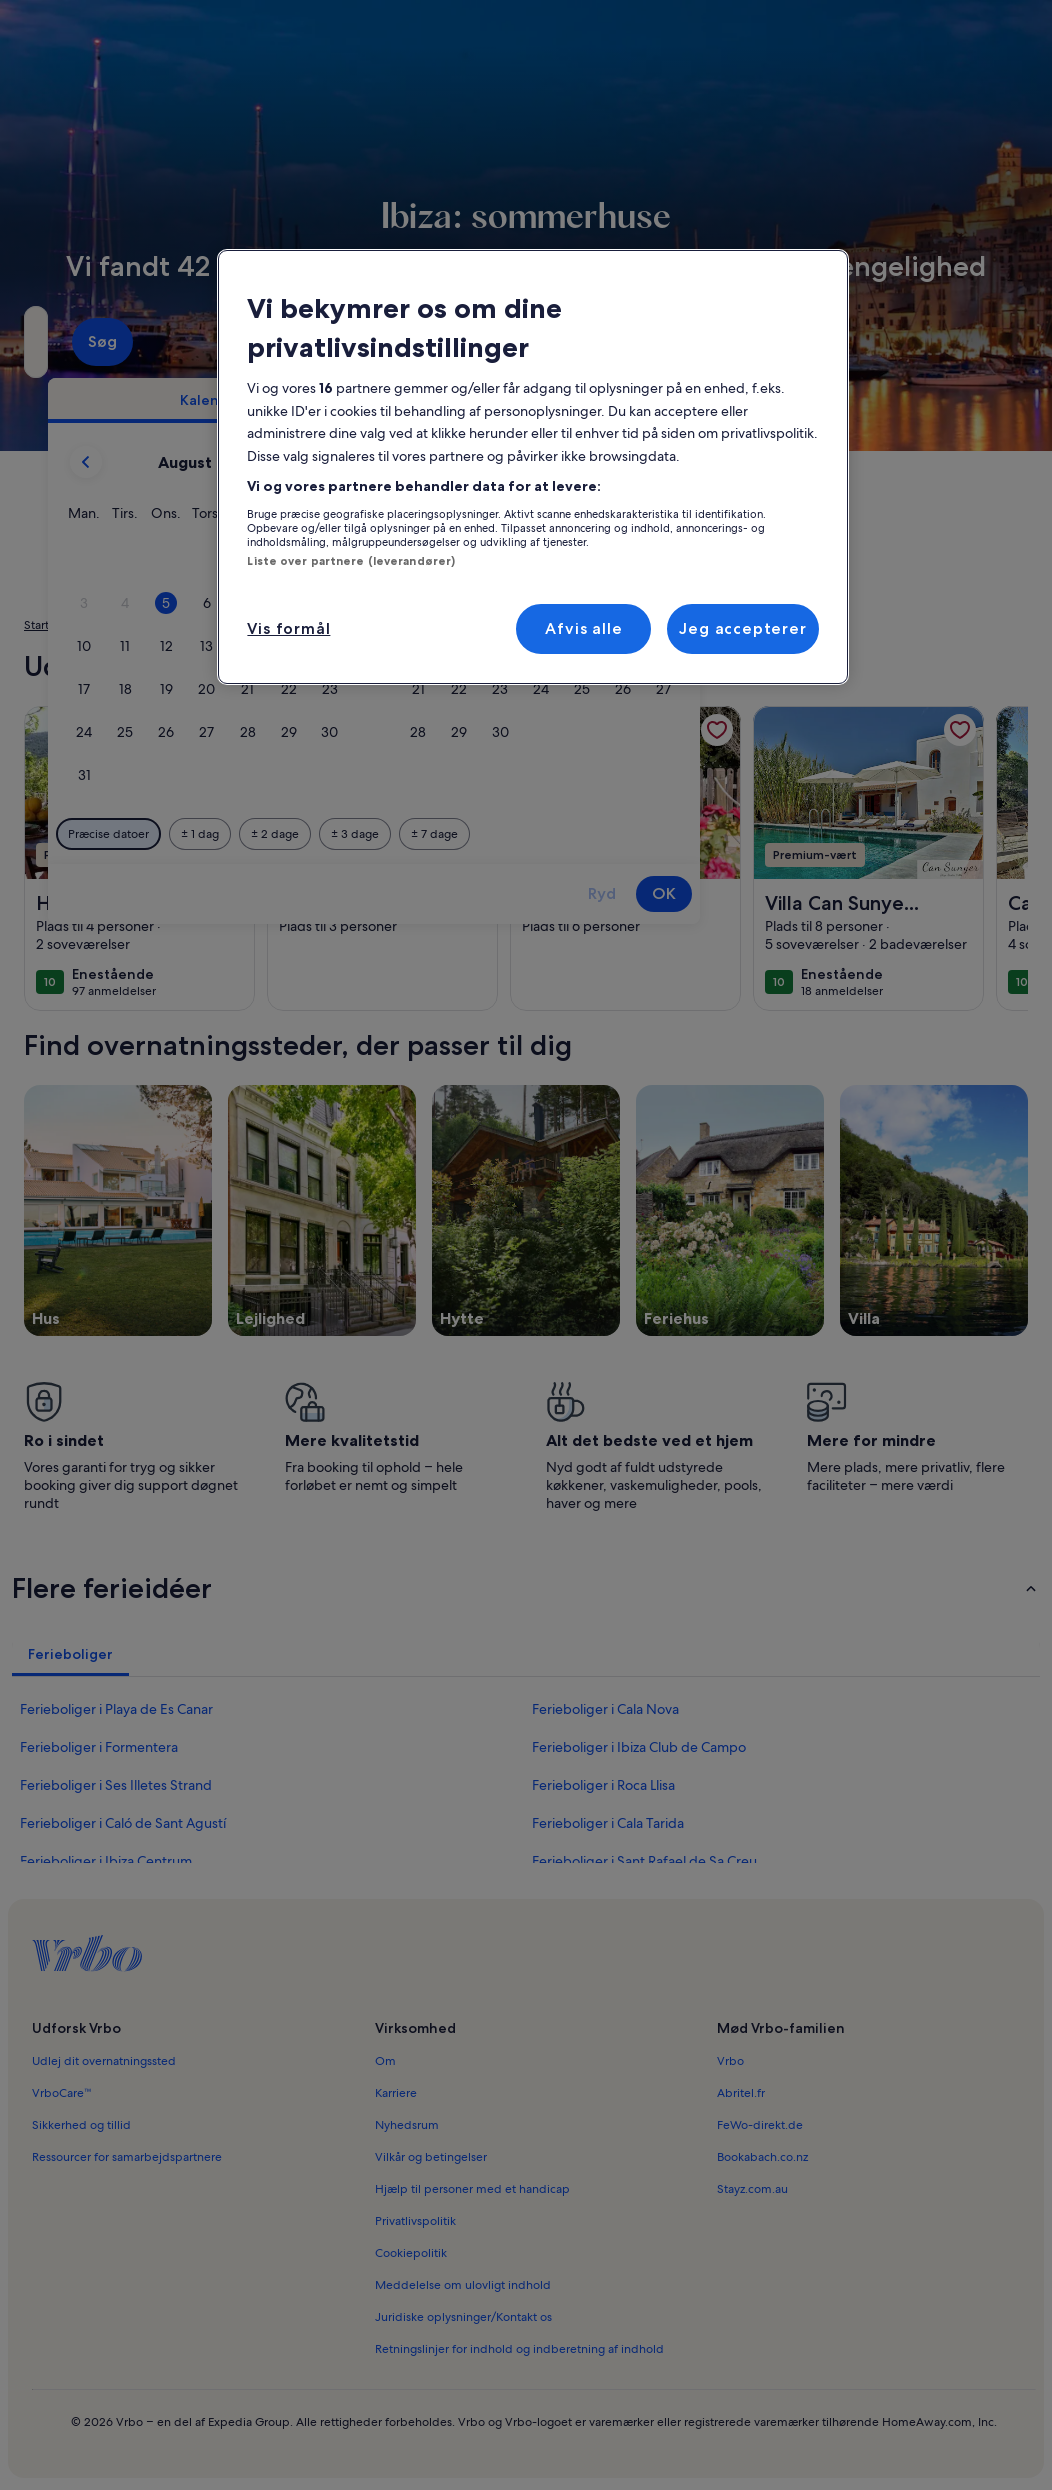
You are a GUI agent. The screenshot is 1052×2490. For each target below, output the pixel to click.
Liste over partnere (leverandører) (351, 561)
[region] (532, 467)
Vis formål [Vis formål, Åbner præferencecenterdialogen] (288, 628)
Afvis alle (583, 628)
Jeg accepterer (742, 628)
